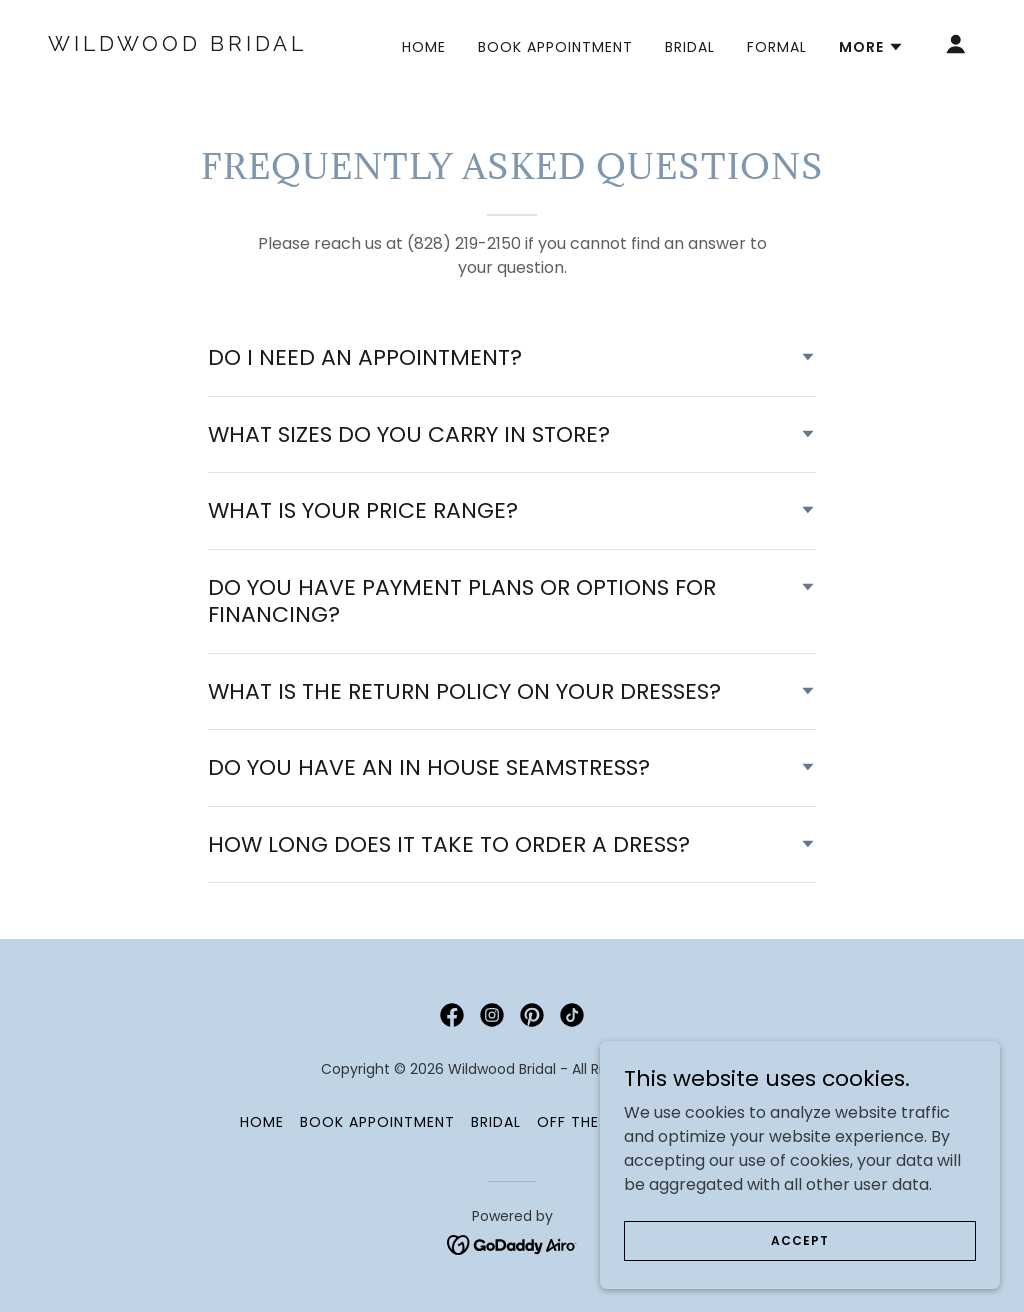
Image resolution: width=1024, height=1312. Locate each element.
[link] (178, 45)
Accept (799, 1253)
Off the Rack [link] (590, 1122)
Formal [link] (777, 47)
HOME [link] (424, 47)
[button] (871, 47)
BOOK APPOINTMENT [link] (555, 47)
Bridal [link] (690, 47)
